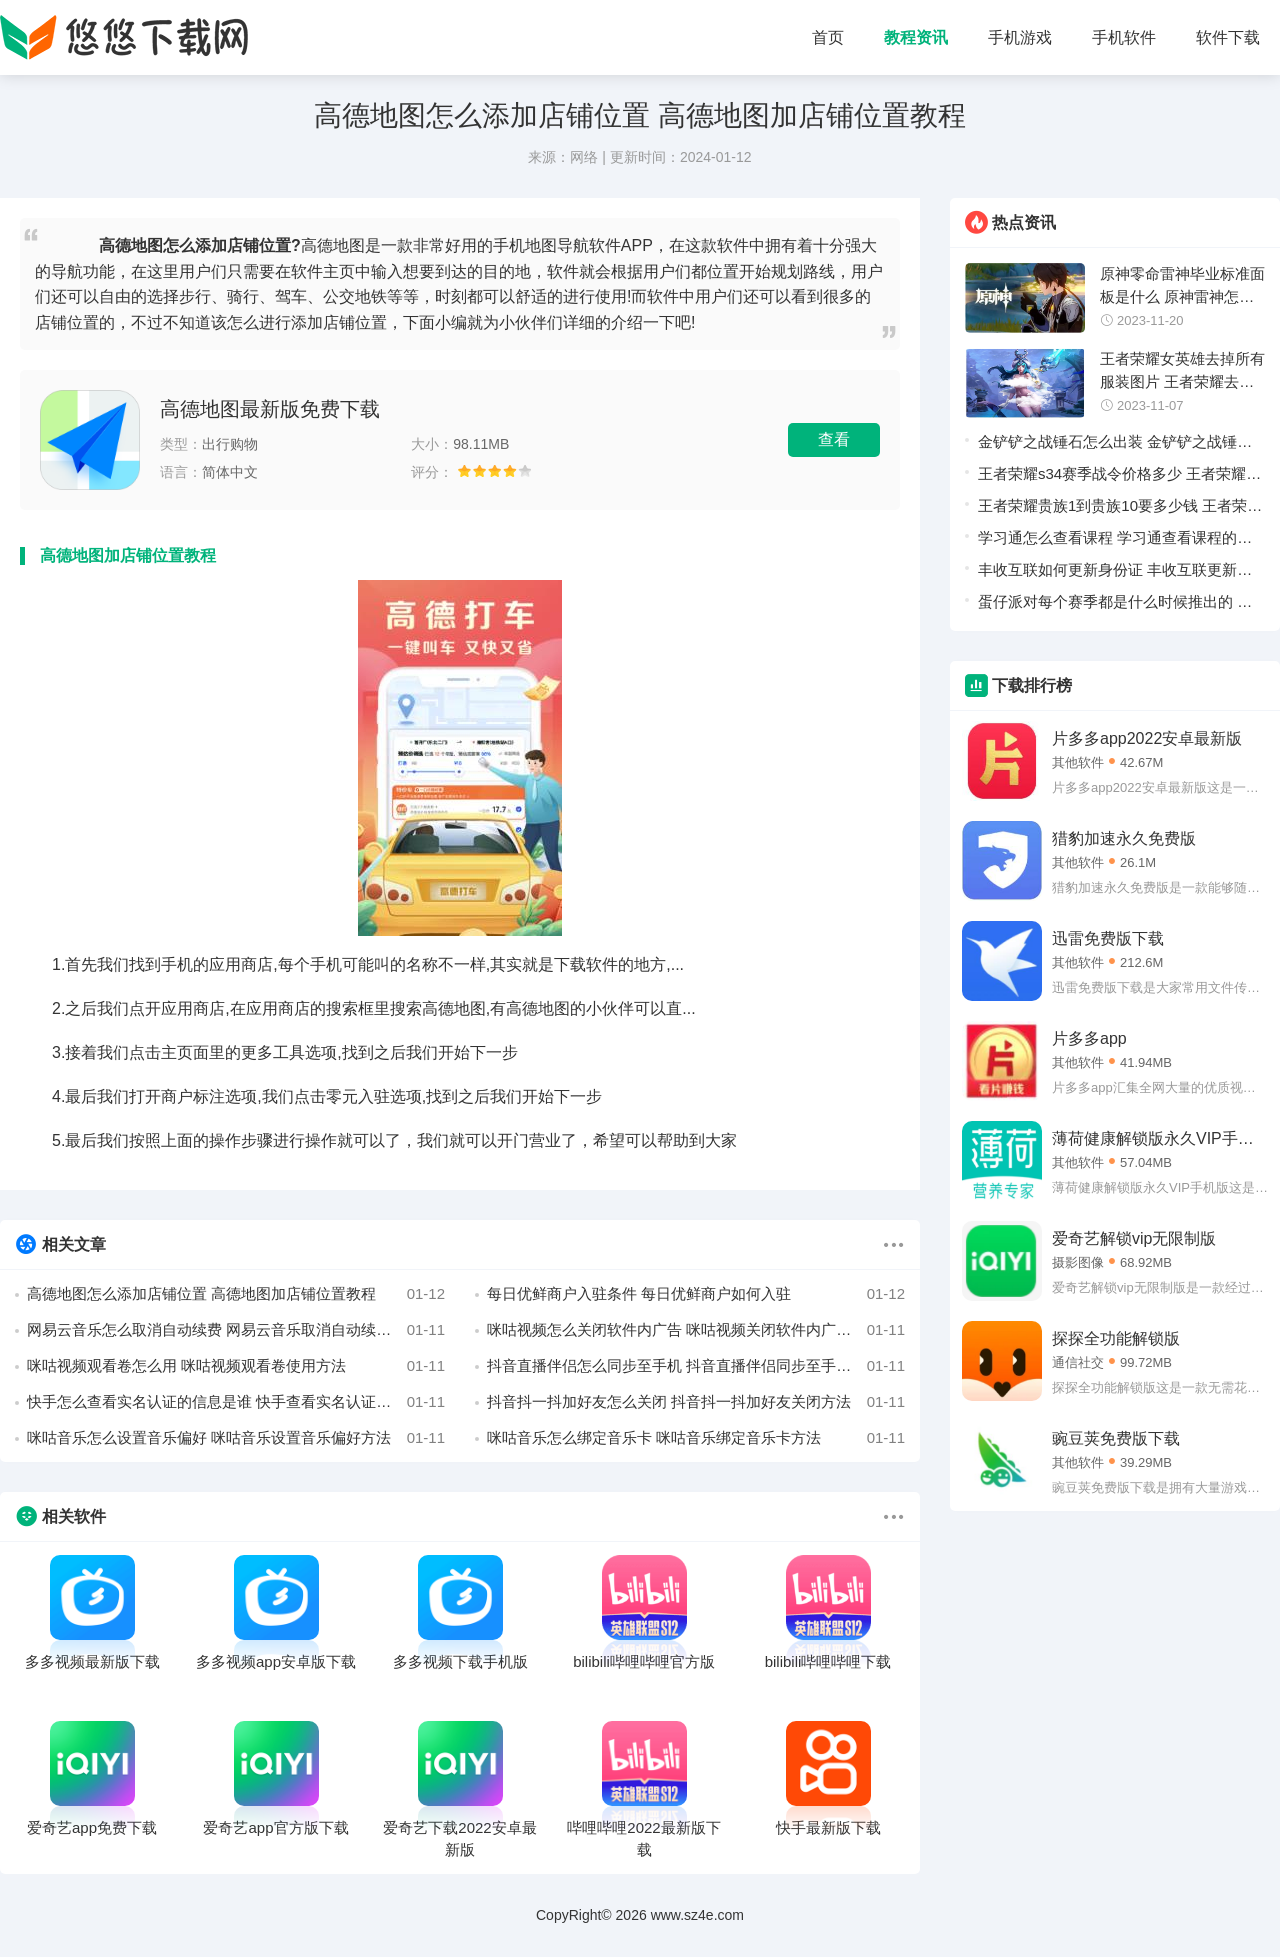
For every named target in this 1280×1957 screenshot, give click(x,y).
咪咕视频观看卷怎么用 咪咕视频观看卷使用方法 (236, 1366)
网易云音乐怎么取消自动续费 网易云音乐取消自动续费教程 (236, 1330)
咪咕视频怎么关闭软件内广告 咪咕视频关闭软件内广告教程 (696, 1330)
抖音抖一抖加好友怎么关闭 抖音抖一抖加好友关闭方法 (696, 1402)
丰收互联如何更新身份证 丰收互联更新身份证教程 (1115, 573)
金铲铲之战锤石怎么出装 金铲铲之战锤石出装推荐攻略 (1115, 445)
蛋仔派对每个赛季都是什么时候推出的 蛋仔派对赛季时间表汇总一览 (1115, 605)
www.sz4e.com (697, 1915)
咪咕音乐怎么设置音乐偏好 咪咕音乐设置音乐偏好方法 (236, 1438)
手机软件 (1124, 37)
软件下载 (1228, 37)
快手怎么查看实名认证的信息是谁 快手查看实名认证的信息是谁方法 (236, 1402)
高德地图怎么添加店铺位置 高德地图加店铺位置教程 (236, 1294)
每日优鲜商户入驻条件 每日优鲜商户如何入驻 (696, 1294)
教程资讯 (916, 37)
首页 (828, 37)
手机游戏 (1020, 37)
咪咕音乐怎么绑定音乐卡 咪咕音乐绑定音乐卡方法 (696, 1438)
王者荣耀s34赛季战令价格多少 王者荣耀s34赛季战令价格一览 (1112, 477)
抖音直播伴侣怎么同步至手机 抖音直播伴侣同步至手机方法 (696, 1366)
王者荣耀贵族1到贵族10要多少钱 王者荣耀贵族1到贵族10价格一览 (1120, 509)
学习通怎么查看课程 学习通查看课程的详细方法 (1115, 541)
